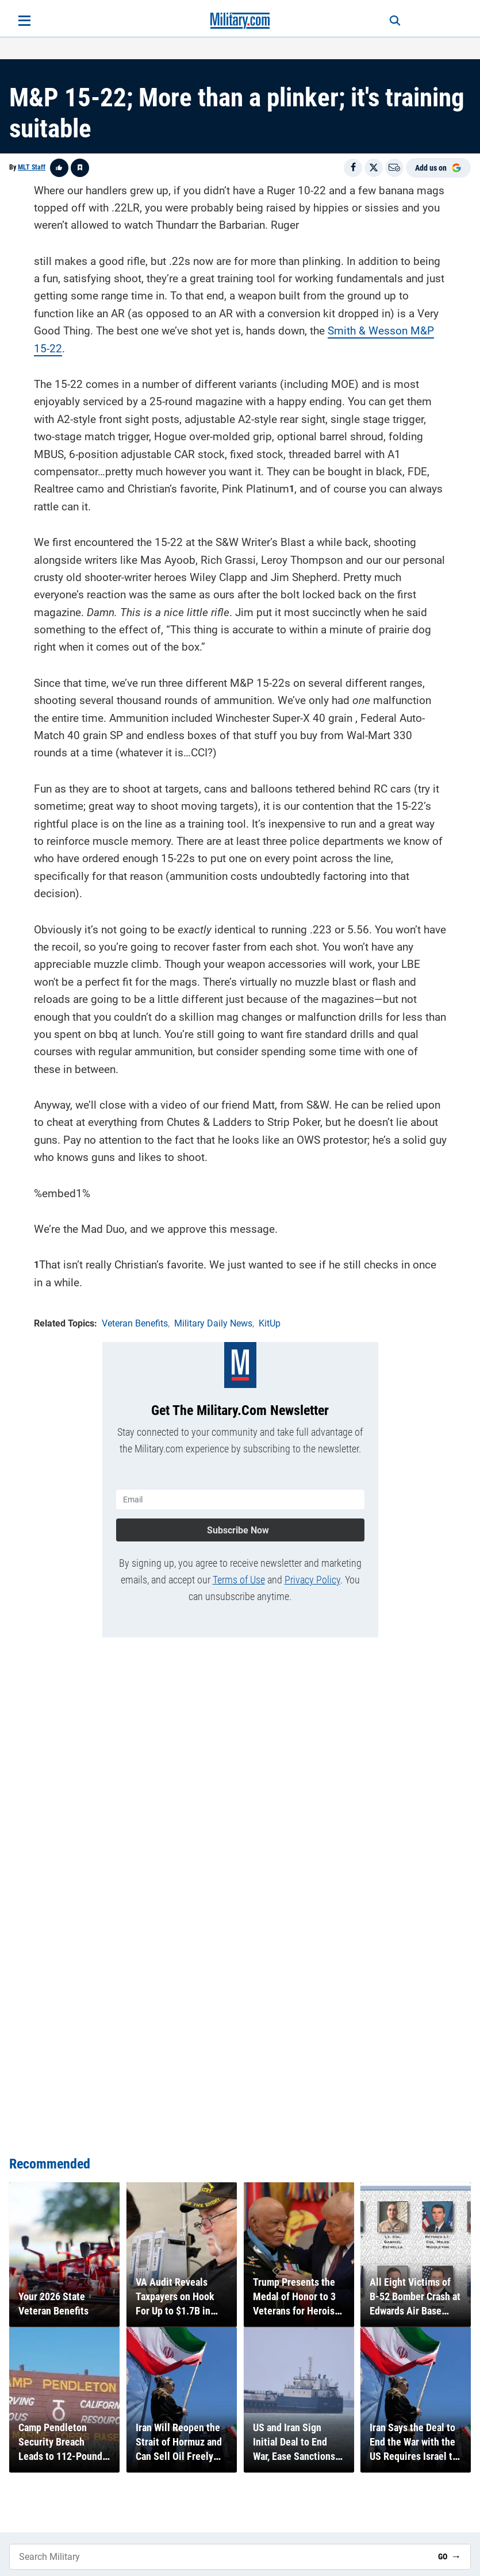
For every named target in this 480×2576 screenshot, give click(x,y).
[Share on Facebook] (353, 168)
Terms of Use (239, 1580)
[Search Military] (219, 2556)
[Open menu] (24, 20)
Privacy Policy (312, 1580)
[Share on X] (373, 168)
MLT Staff (31, 167)
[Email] (394, 168)
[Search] (395, 20)
